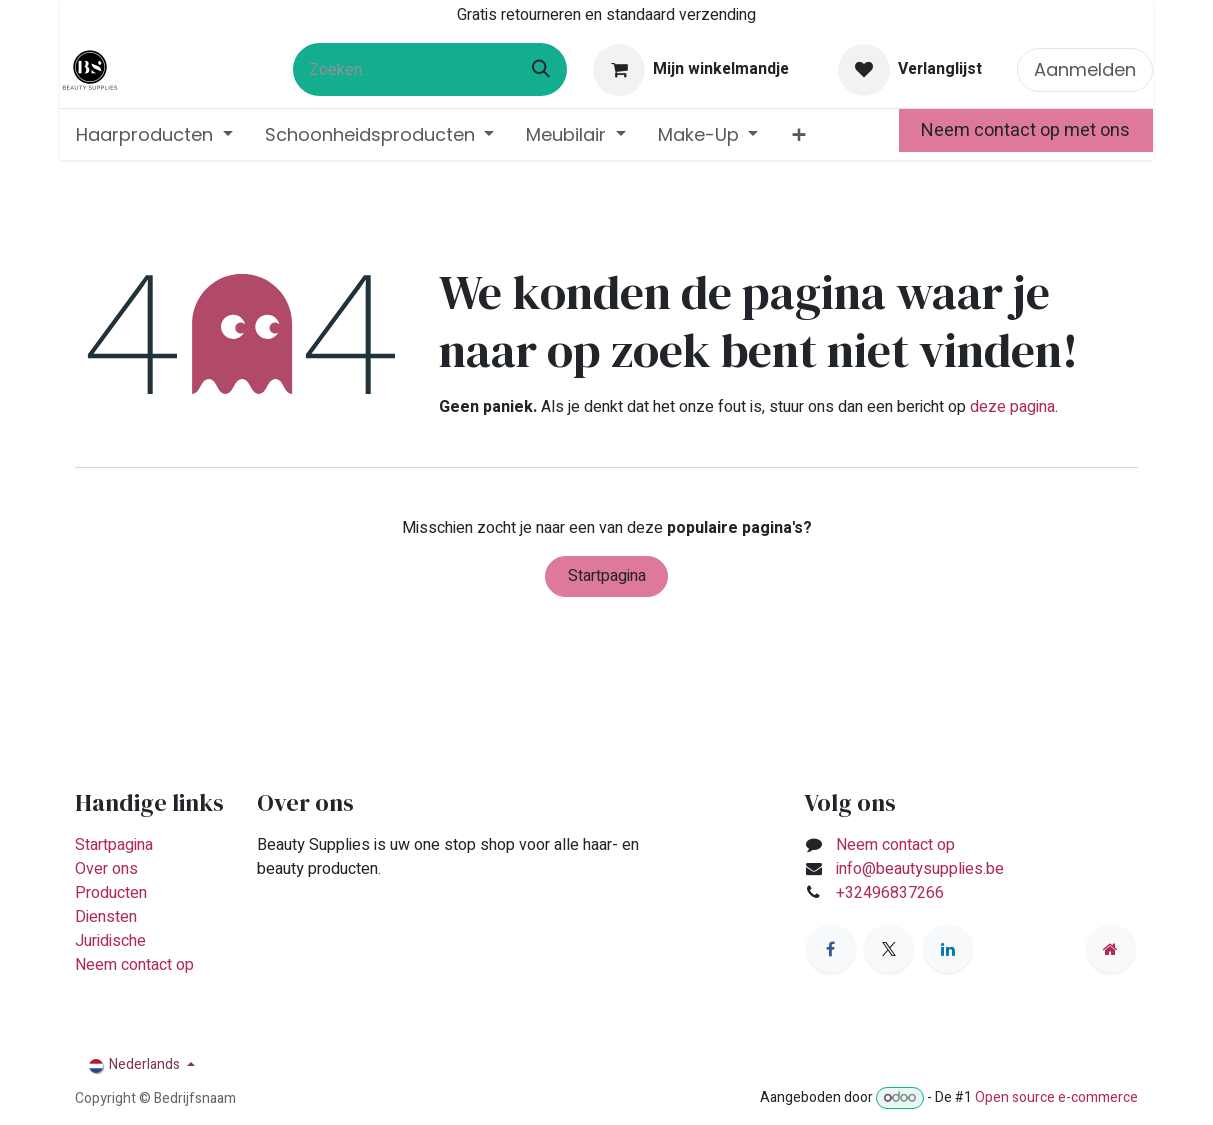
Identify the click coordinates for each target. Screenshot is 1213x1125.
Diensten (106, 917)
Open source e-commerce (1056, 1097)
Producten (111, 893)
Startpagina (607, 576)
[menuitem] (154, 134)
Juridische (110, 941)
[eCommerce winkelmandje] (691, 70)
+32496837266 (892, 893)
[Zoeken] (541, 69)
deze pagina (1012, 407)
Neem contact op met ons (1025, 130)
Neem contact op (134, 965)
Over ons (106, 869)
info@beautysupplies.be (920, 869)
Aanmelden (1085, 69)
